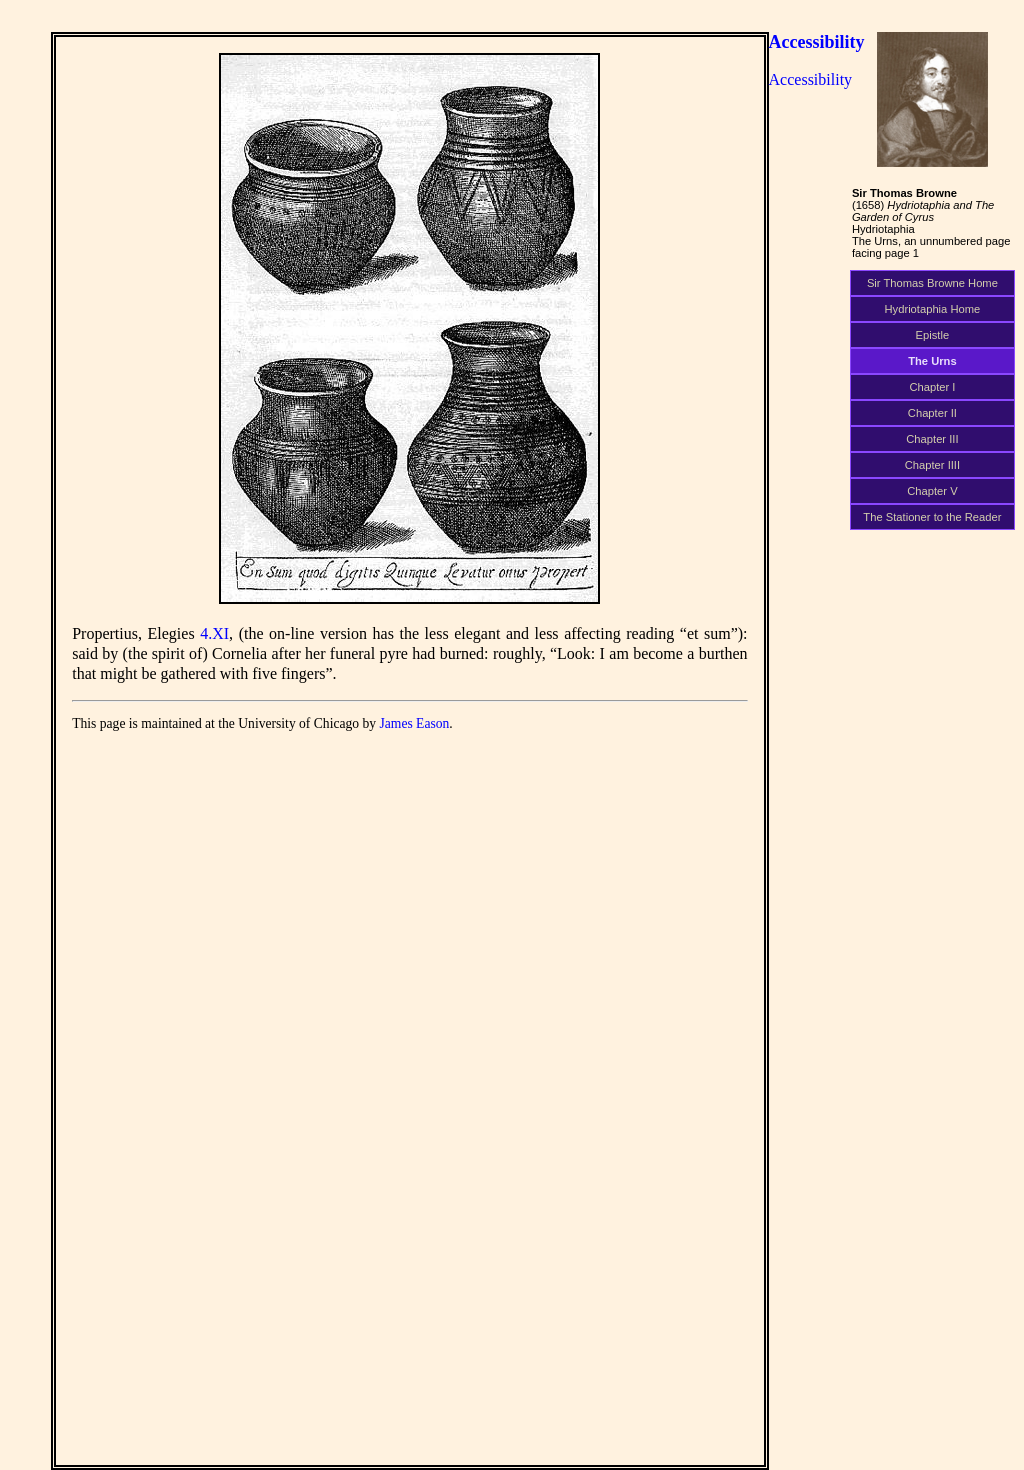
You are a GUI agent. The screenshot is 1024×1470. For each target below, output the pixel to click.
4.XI (214, 633)
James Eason (415, 723)
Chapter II (932, 413)
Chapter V (932, 491)
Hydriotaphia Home (933, 309)
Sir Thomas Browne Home (932, 283)
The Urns (932, 361)
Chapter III (932, 439)
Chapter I (932, 387)
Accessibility (817, 42)
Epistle (933, 335)
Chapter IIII (932, 465)
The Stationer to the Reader (932, 517)
